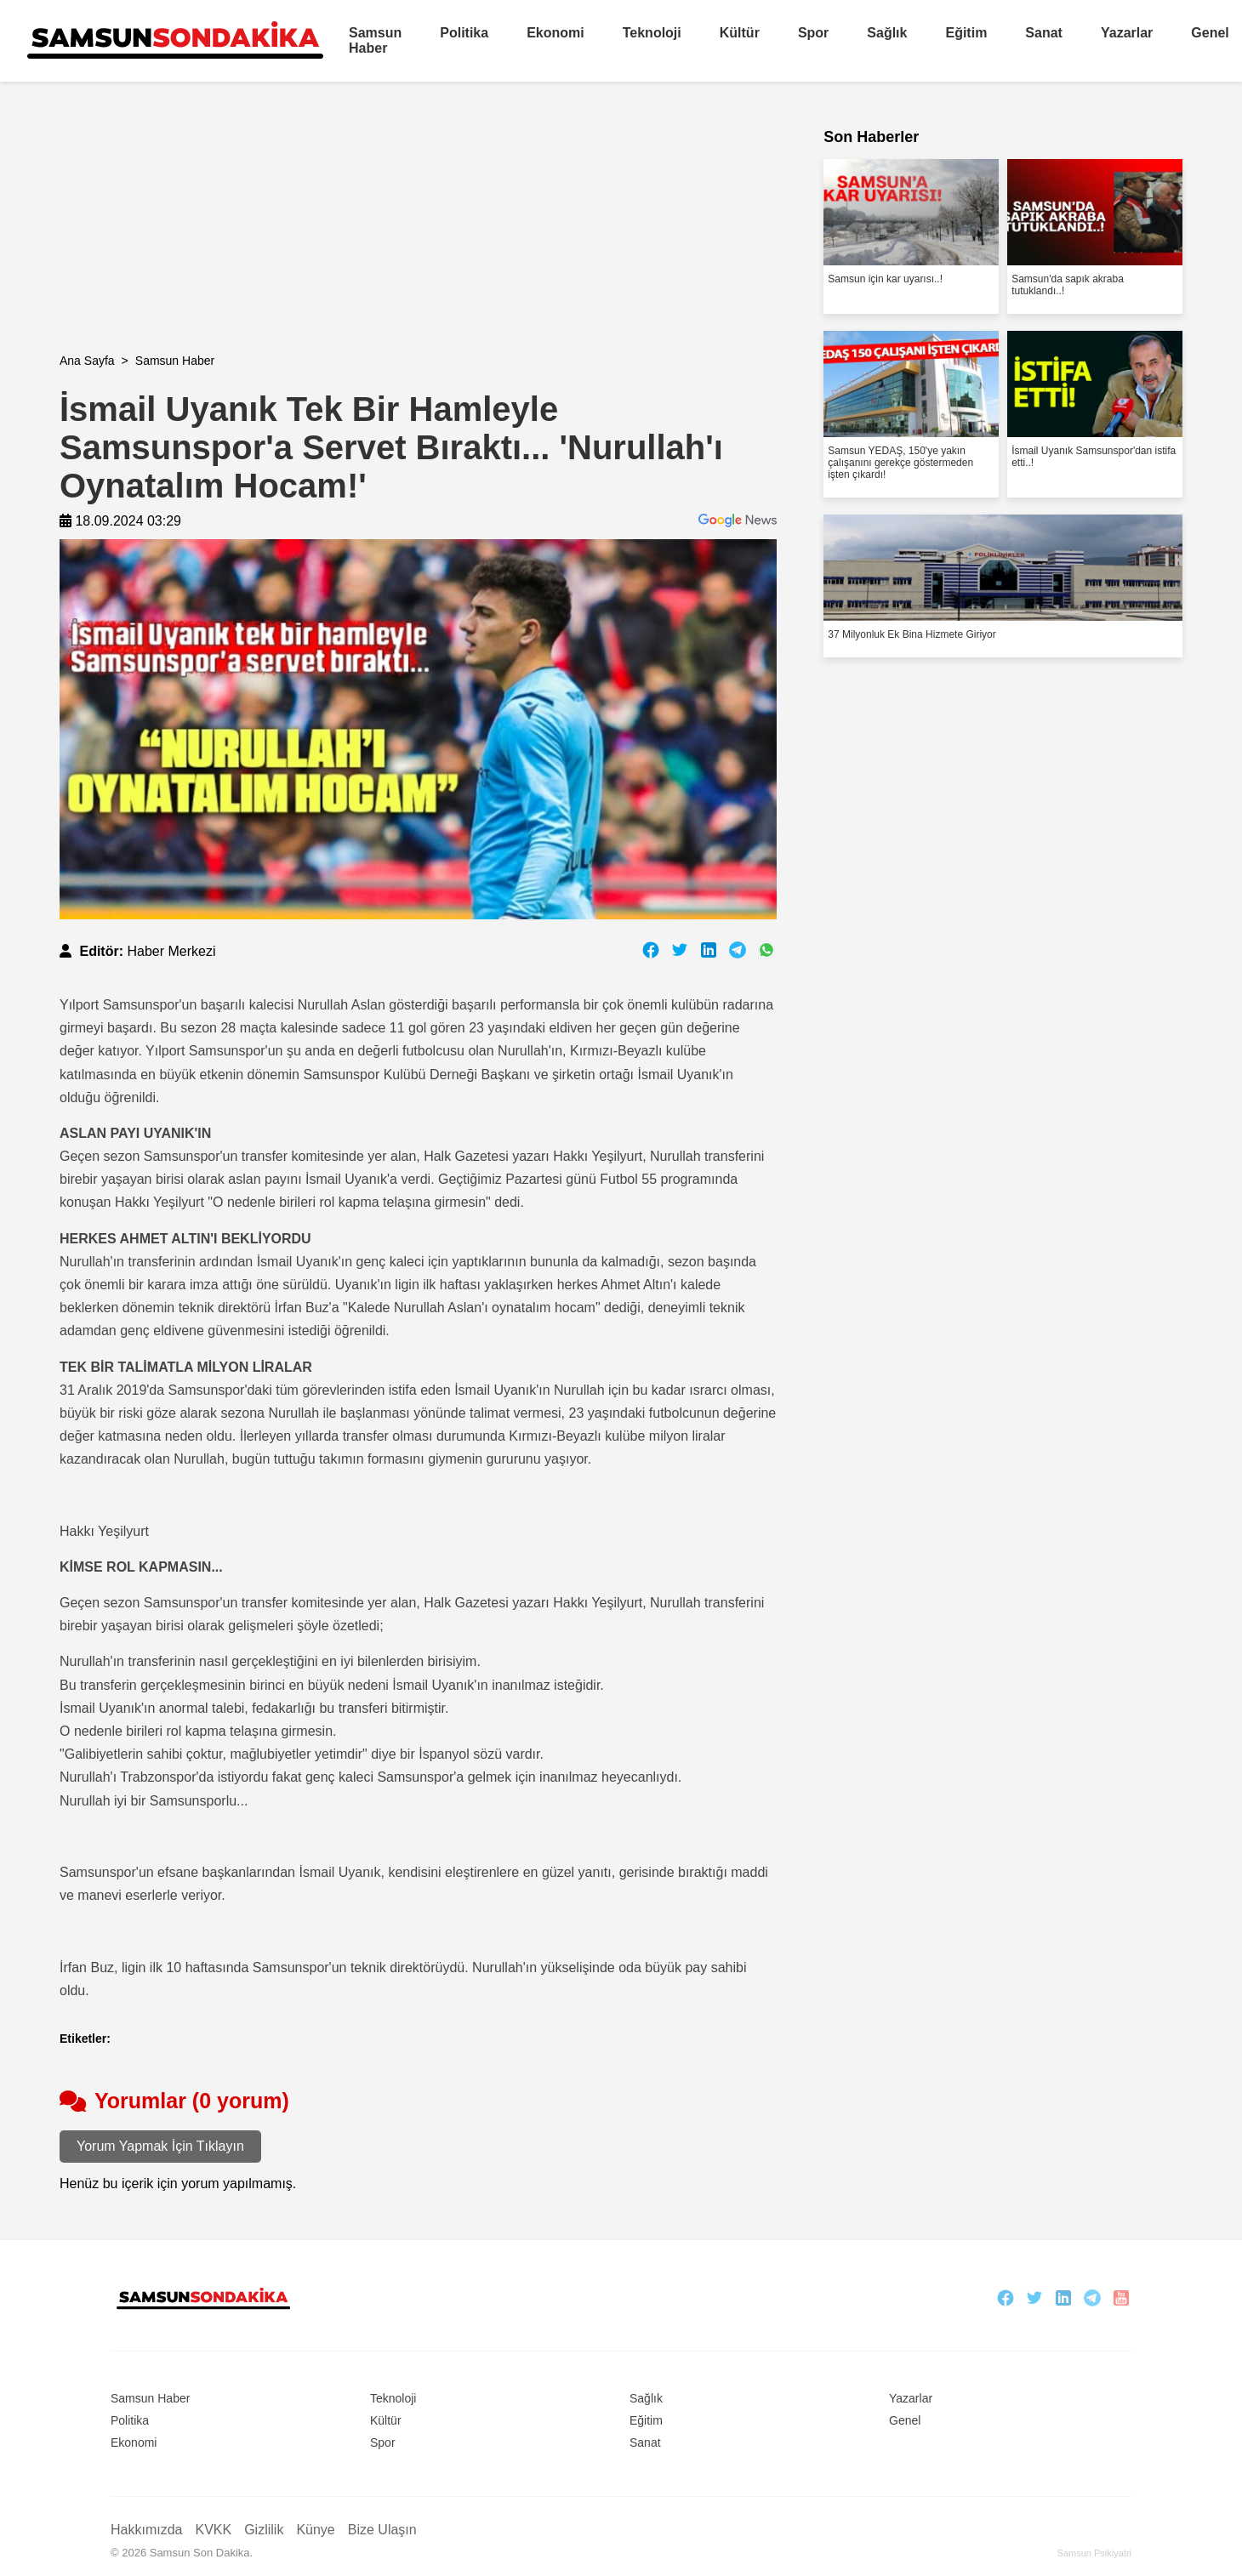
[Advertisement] (418, 235)
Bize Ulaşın (382, 2529)
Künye (315, 2529)
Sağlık (887, 33)
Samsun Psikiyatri (1094, 2553)
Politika (464, 33)
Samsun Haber (375, 40)
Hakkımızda (146, 2529)
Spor (813, 33)
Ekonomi (555, 33)
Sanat (1044, 33)
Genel (1209, 33)
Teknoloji (652, 33)
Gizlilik (263, 2529)
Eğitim (966, 33)
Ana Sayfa (87, 360)
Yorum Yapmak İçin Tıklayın (160, 2146)
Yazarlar (1127, 33)
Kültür (740, 33)
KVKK (213, 2529)
